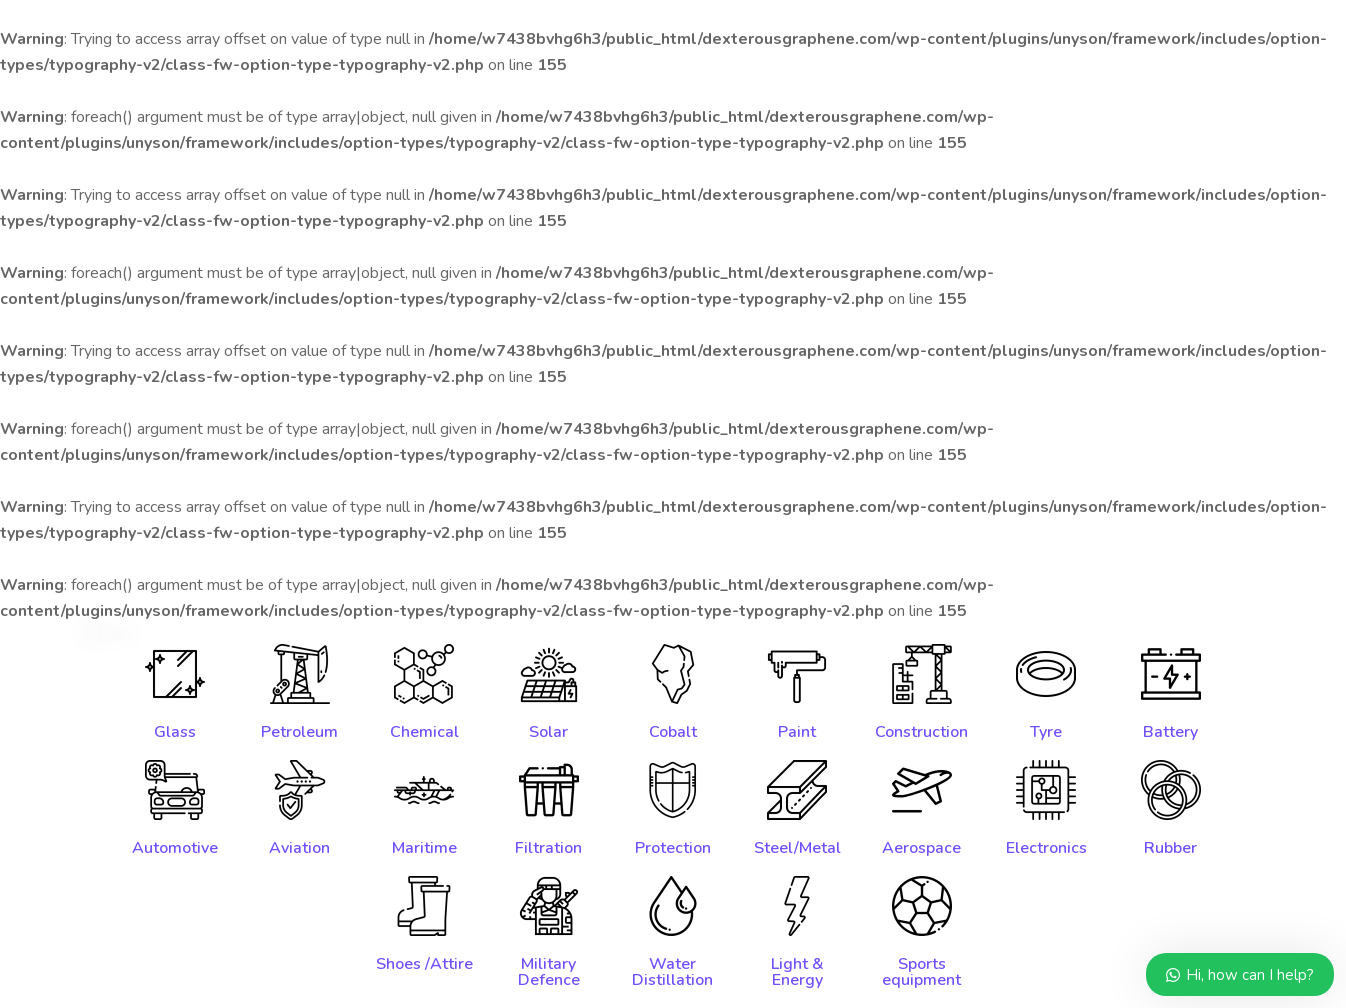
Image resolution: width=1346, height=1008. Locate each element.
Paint (797, 732)
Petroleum (299, 732)
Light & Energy (797, 972)
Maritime (424, 848)
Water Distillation (672, 972)
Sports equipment (921, 972)
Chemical (424, 732)
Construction (921, 732)
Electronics (1046, 848)
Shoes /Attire (424, 964)
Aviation (299, 848)
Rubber (1170, 848)
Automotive (175, 848)
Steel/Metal (797, 848)
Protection (673, 848)
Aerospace (921, 848)
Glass (175, 732)
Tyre (1046, 732)
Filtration (548, 848)
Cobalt (673, 732)
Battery (1170, 732)
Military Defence (549, 972)
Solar (548, 732)
